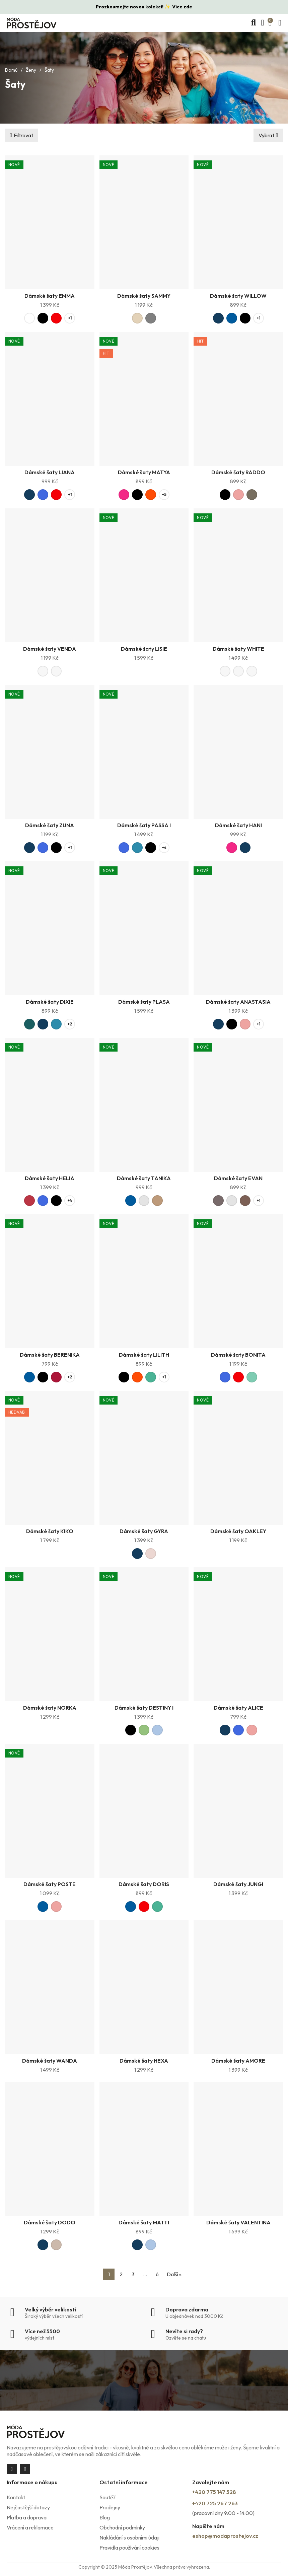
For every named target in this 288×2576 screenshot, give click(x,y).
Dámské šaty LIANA (49, 472)
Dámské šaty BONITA (238, 1354)
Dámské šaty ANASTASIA (238, 1001)
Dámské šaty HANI (238, 825)
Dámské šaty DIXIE (50, 1001)
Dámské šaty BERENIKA (50, 1354)
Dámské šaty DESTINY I (144, 1707)
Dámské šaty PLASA (144, 1001)
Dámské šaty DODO (49, 2222)
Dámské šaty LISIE (144, 648)
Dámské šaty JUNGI (238, 1884)
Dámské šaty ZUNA (49, 825)
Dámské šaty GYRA (144, 1531)
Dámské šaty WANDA (49, 2060)
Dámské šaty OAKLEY (238, 1531)
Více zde (182, 7)
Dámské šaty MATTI (144, 2222)
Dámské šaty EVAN (238, 1178)
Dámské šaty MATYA (144, 472)
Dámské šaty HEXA (144, 2060)
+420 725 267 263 (215, 2503)
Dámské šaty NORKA (49, 1707)
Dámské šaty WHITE (238, 648)
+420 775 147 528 (214, 2492)
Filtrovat (23, 135)
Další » (174, 2274)
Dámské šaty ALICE (238, 1707)
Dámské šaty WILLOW (238, 295)
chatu (200, 2338)
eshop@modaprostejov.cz (225, 2535)
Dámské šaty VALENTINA (238, 2222)
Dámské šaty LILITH (144, 1354)
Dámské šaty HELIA (49, 1178)
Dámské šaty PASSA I (144, 825)
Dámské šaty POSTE (49, 1884)
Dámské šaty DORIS (144, 1884)
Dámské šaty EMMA (49, 295)
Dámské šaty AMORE (238, 2060)
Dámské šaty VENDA (49, 648)
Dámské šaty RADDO (238, 472)
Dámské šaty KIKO (49, 1531)
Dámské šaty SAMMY (143, 295)
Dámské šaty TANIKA (144, 1178)
